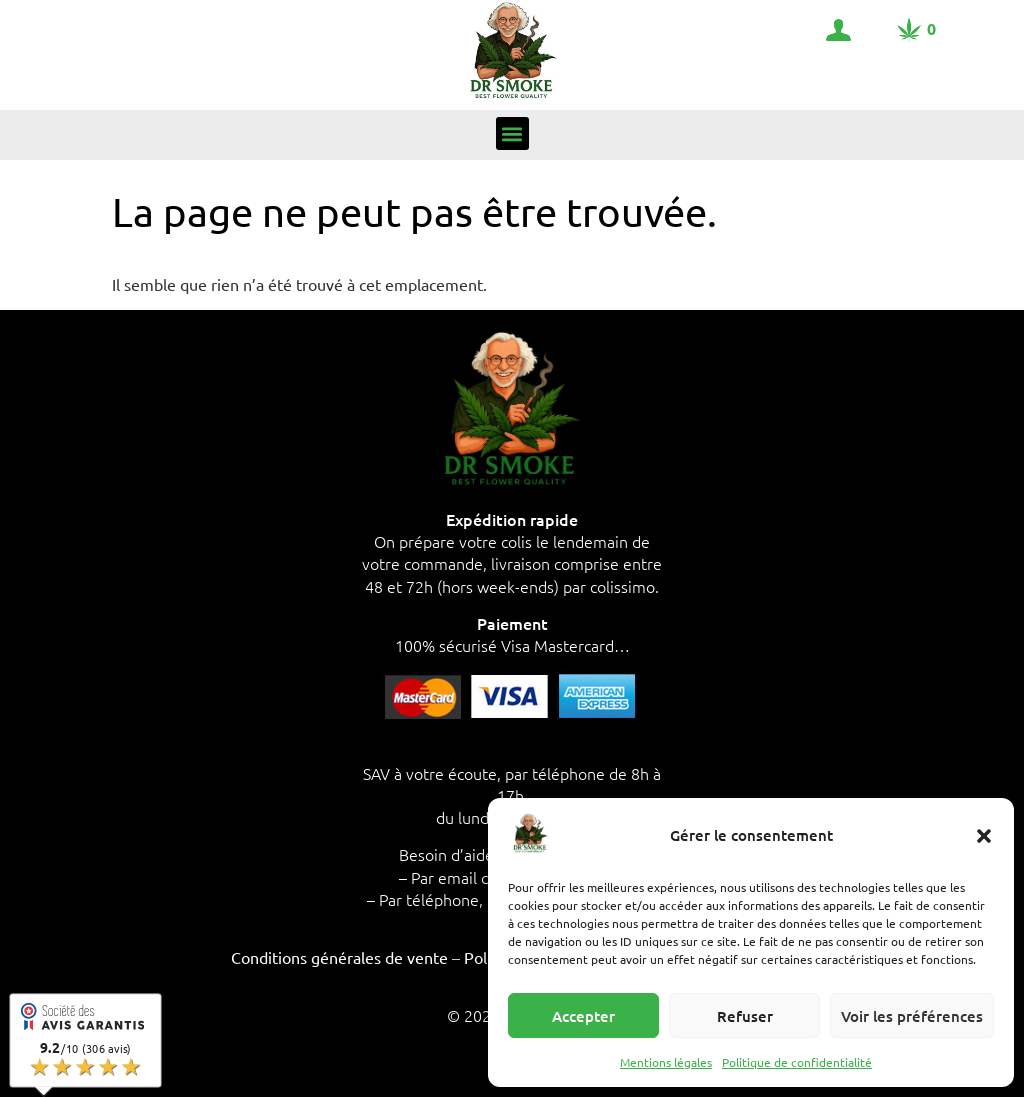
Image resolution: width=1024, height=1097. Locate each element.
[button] (984, 836)
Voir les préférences (912, 1016)
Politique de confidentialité (797, 1062)
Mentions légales (666, 1062)
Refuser (745, 1016)
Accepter (583, 1016)
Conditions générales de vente (339, 957)
